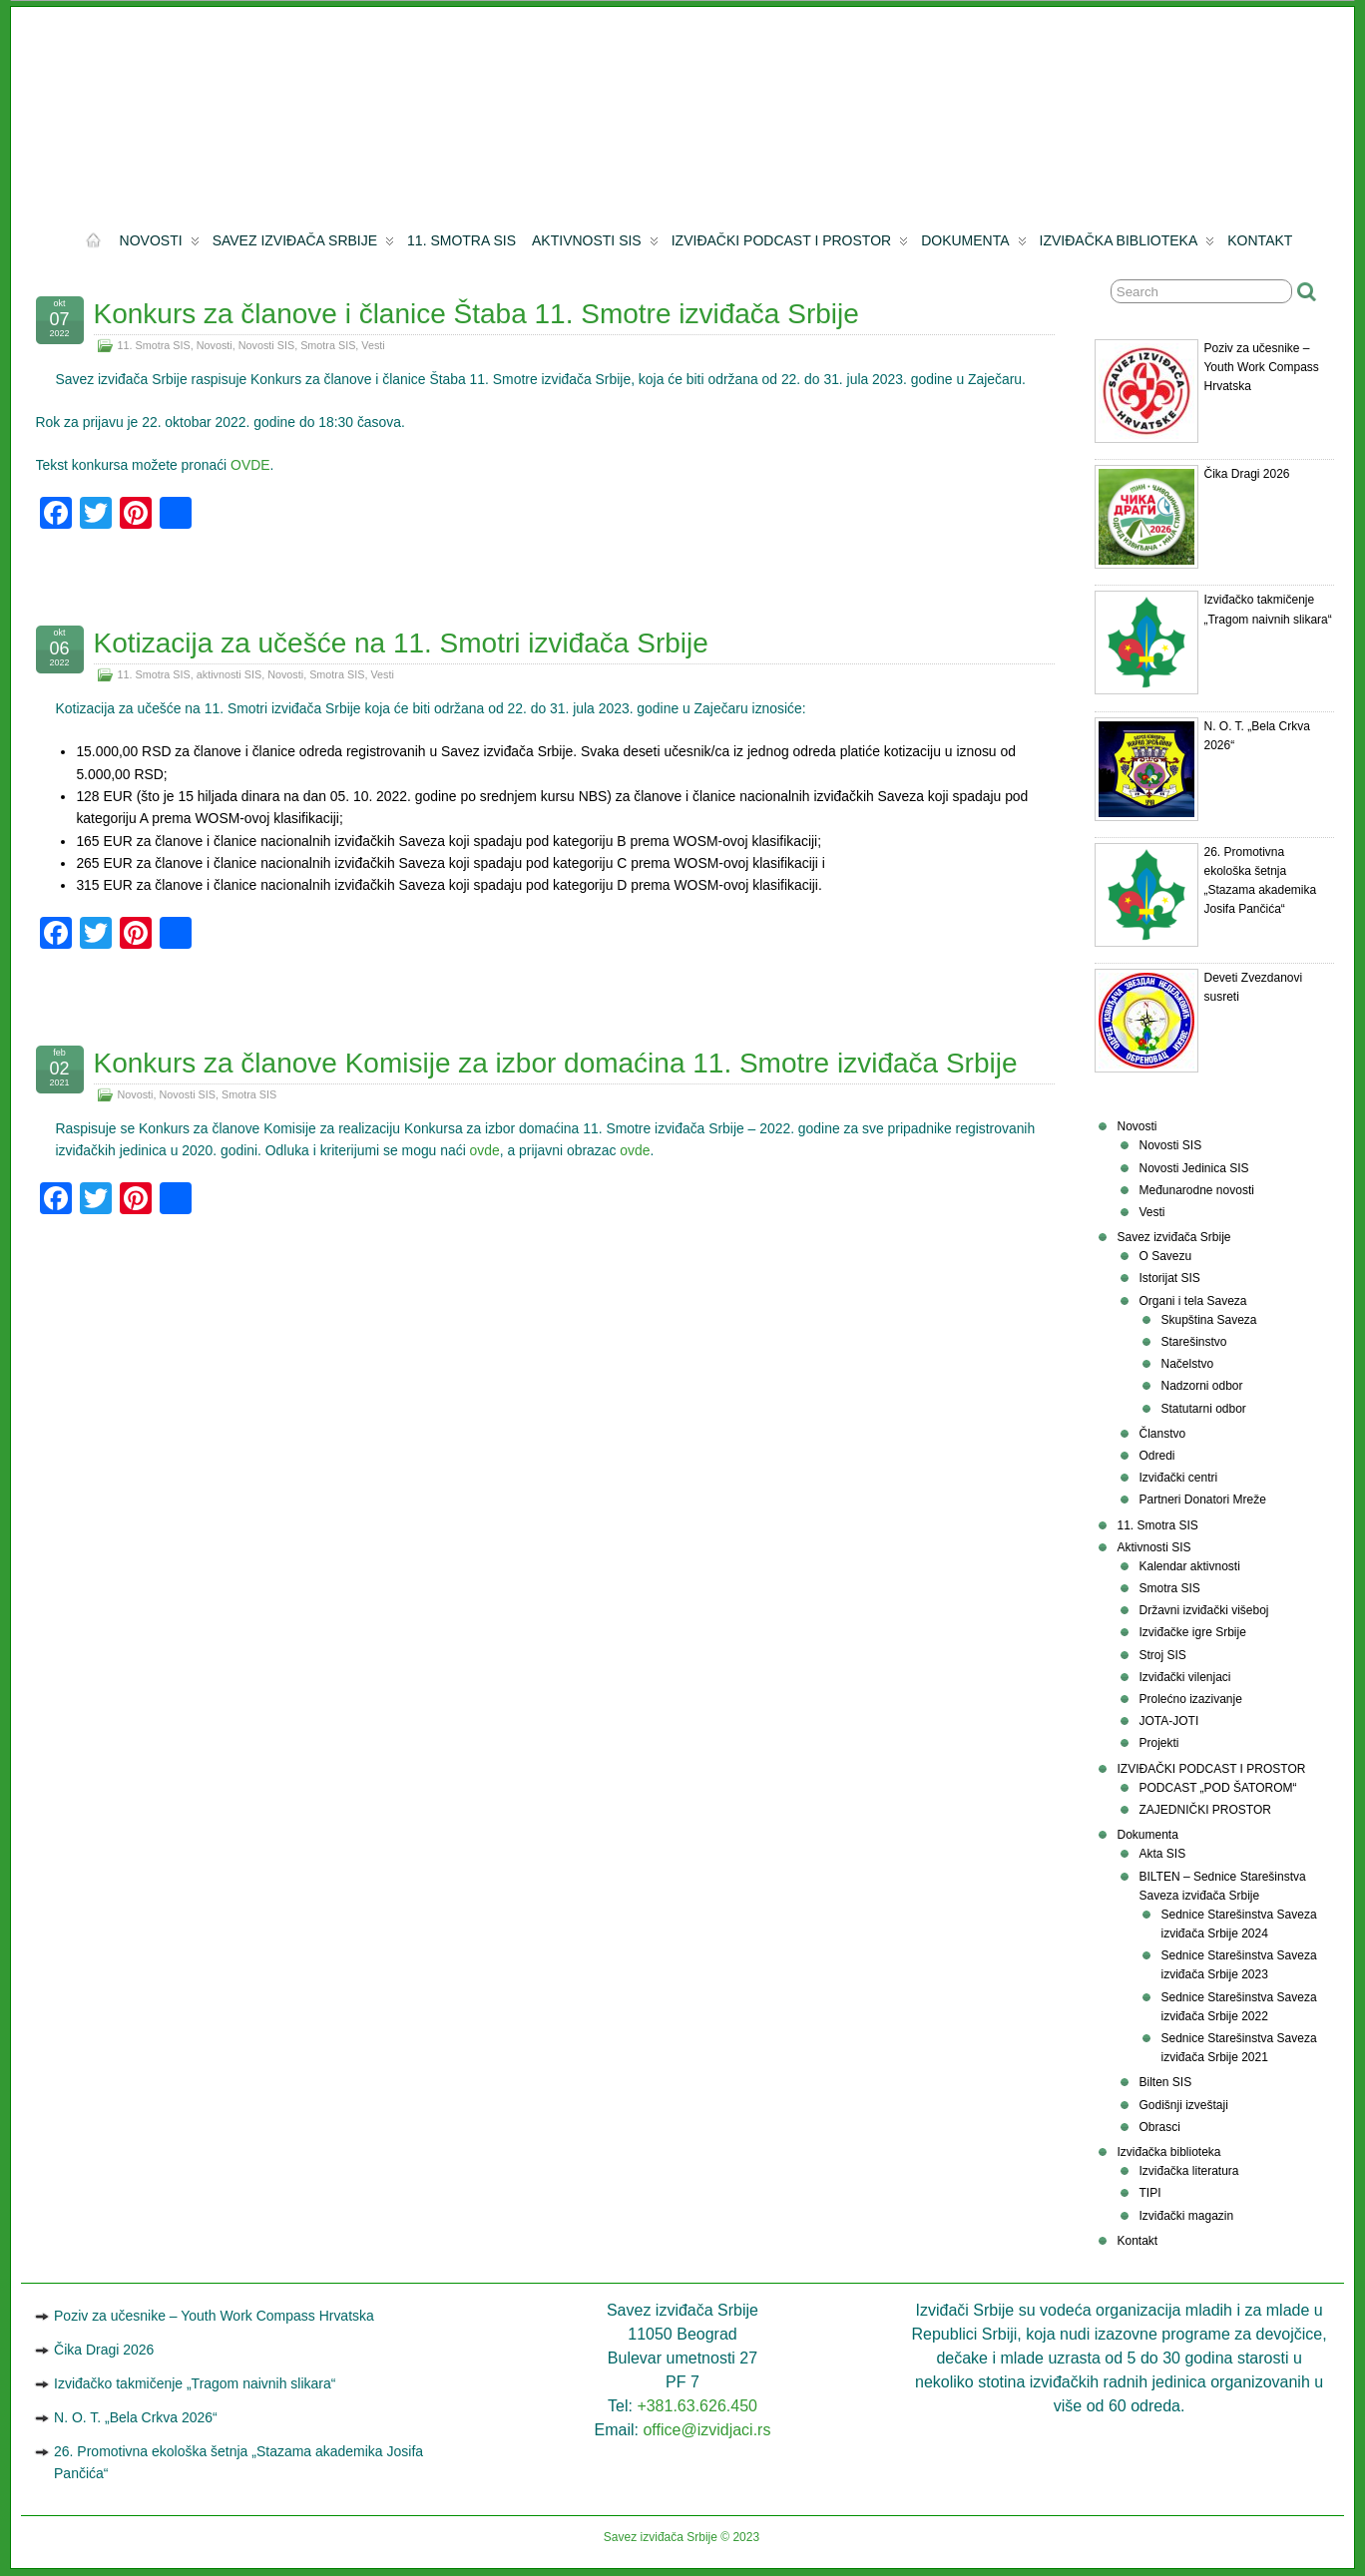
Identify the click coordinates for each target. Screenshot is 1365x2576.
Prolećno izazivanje (1189, 1699)
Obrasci (1158, 2127)
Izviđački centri (1177, 1478)
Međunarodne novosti (1195, 1190)
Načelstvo (1186, 1364)
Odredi (1156, 1456)
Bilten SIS (1164, 2082)
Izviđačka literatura (1188, 2171)
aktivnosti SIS (229, 674)
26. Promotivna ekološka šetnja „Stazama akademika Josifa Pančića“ (238, 2462)
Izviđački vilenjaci (1184, 1677)
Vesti (372, 345)
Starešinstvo (1193, 1342)
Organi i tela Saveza (1192, 1301)
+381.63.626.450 (697, 2405)
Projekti (1158, 1743)
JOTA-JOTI (1168, 1721)
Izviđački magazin (1185, 2216)
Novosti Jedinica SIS (1193, 1168)
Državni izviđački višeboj (1203, 1610)
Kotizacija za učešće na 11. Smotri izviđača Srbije (401, 643)
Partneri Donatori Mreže (1201, 1499)
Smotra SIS (327, 345)
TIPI (1149, 2193)
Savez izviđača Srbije (303, 244)
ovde (485, 1150)
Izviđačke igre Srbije (1191, 1632)
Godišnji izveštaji (1182, 2105)
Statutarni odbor (1202, 1409)
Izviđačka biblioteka (1127, 244)
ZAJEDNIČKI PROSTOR (1204, 1810)
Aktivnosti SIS (595, 244)
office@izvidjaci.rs (706, 2429)
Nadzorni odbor (1201, 1386)
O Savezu (1164, 1256)
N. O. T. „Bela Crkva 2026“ (136, 2417)
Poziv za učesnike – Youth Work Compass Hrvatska (1260, 367)
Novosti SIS (266, 345)
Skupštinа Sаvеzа (1208, 1320)
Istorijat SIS (1168, 1278)
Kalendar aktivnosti (1188, 1566)
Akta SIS (1161, 1854)
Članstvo (1161, 1434)
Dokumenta (973, 244)
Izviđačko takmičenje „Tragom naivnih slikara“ (194, 2383)
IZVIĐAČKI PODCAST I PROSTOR (790, 244)
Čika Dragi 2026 (1246, 474)
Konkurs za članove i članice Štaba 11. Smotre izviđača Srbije (476, 313)
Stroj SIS (1161, 1655)
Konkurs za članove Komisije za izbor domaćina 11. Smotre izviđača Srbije (556, 1063)
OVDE (249, 465)
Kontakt (1259, 240)
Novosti (160, 244)
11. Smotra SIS (461, 240)
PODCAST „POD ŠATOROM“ (1217, 1788)
